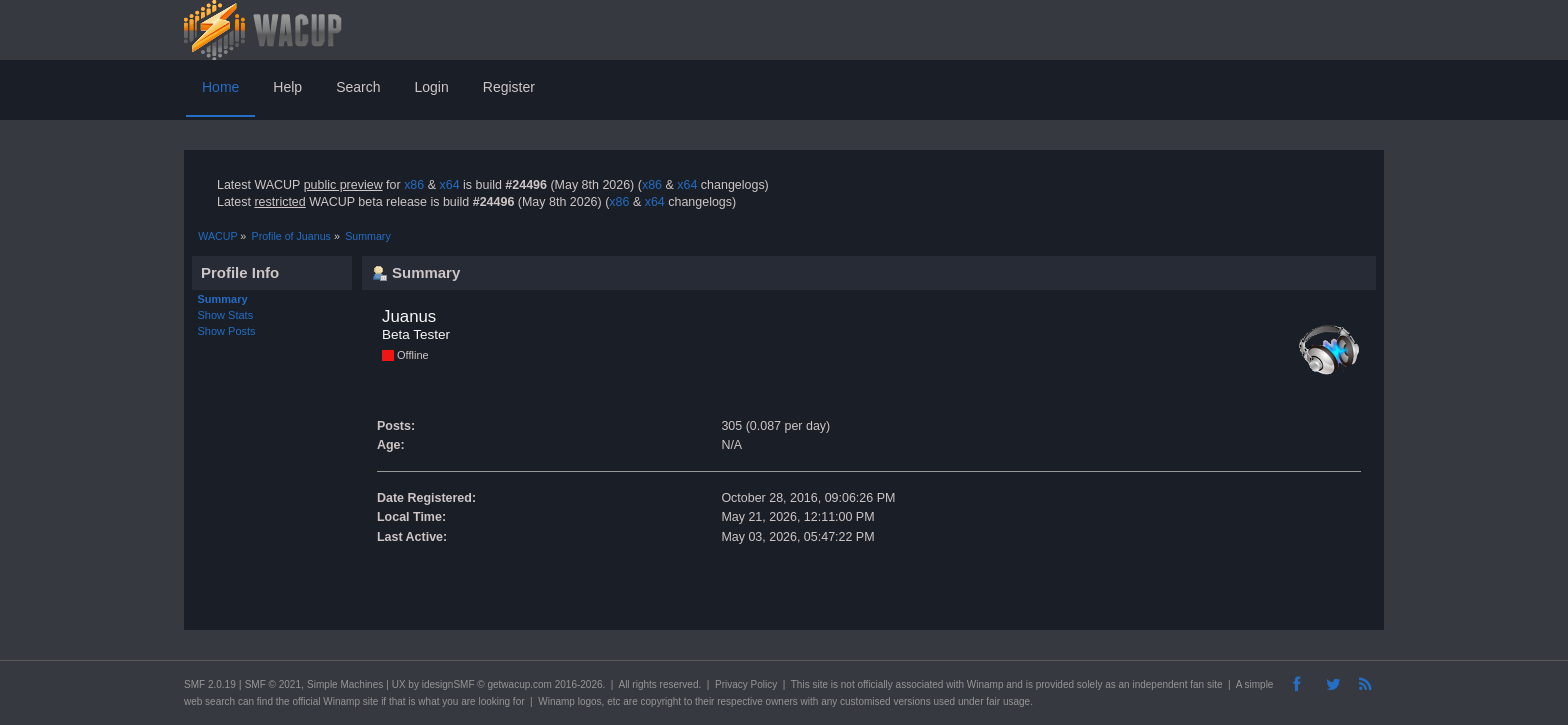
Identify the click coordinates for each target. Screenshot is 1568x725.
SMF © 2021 (273, 684)
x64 (449, 185)
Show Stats (226, 315)
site (820, 684)
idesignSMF (448, 684)
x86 (414, 185)
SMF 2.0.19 (210, 684)
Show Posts (227, 331)
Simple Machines (345, 684)
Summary (223, 299)
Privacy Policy (746, 684)
